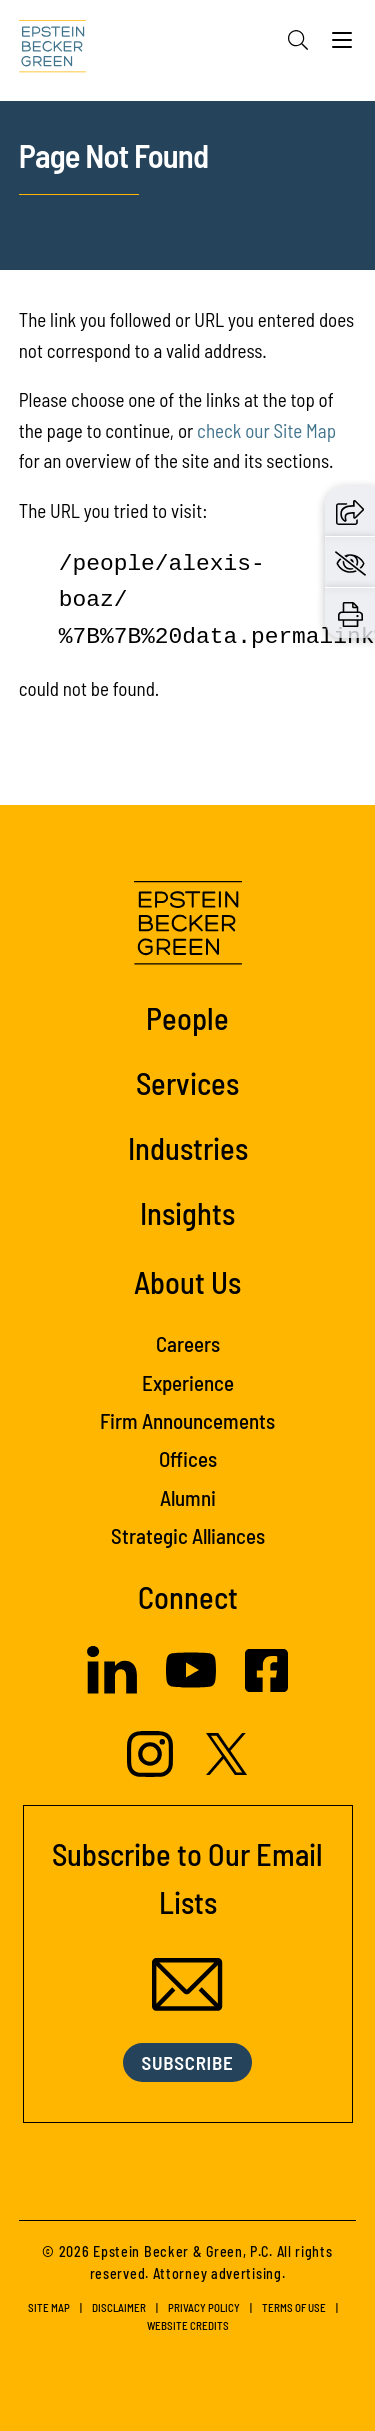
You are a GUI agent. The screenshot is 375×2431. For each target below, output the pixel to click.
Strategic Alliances (188, 1535)
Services (187, 1082)
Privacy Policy (204, 2307)
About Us (187, 1281)
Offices (188, 1458)
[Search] (298, 40)
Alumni (188, 1497)
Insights (187, 1212)
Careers (188, 1343)
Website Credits (188, 2325)
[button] (350, 510)
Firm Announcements (187, 1420)
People (187, 1017)
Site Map (49, 2307)
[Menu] (342, 45)
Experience (188, 1382)
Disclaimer (119, 2307)
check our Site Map (266, 430)
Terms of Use (294, 2307)
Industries (188, 1147)
